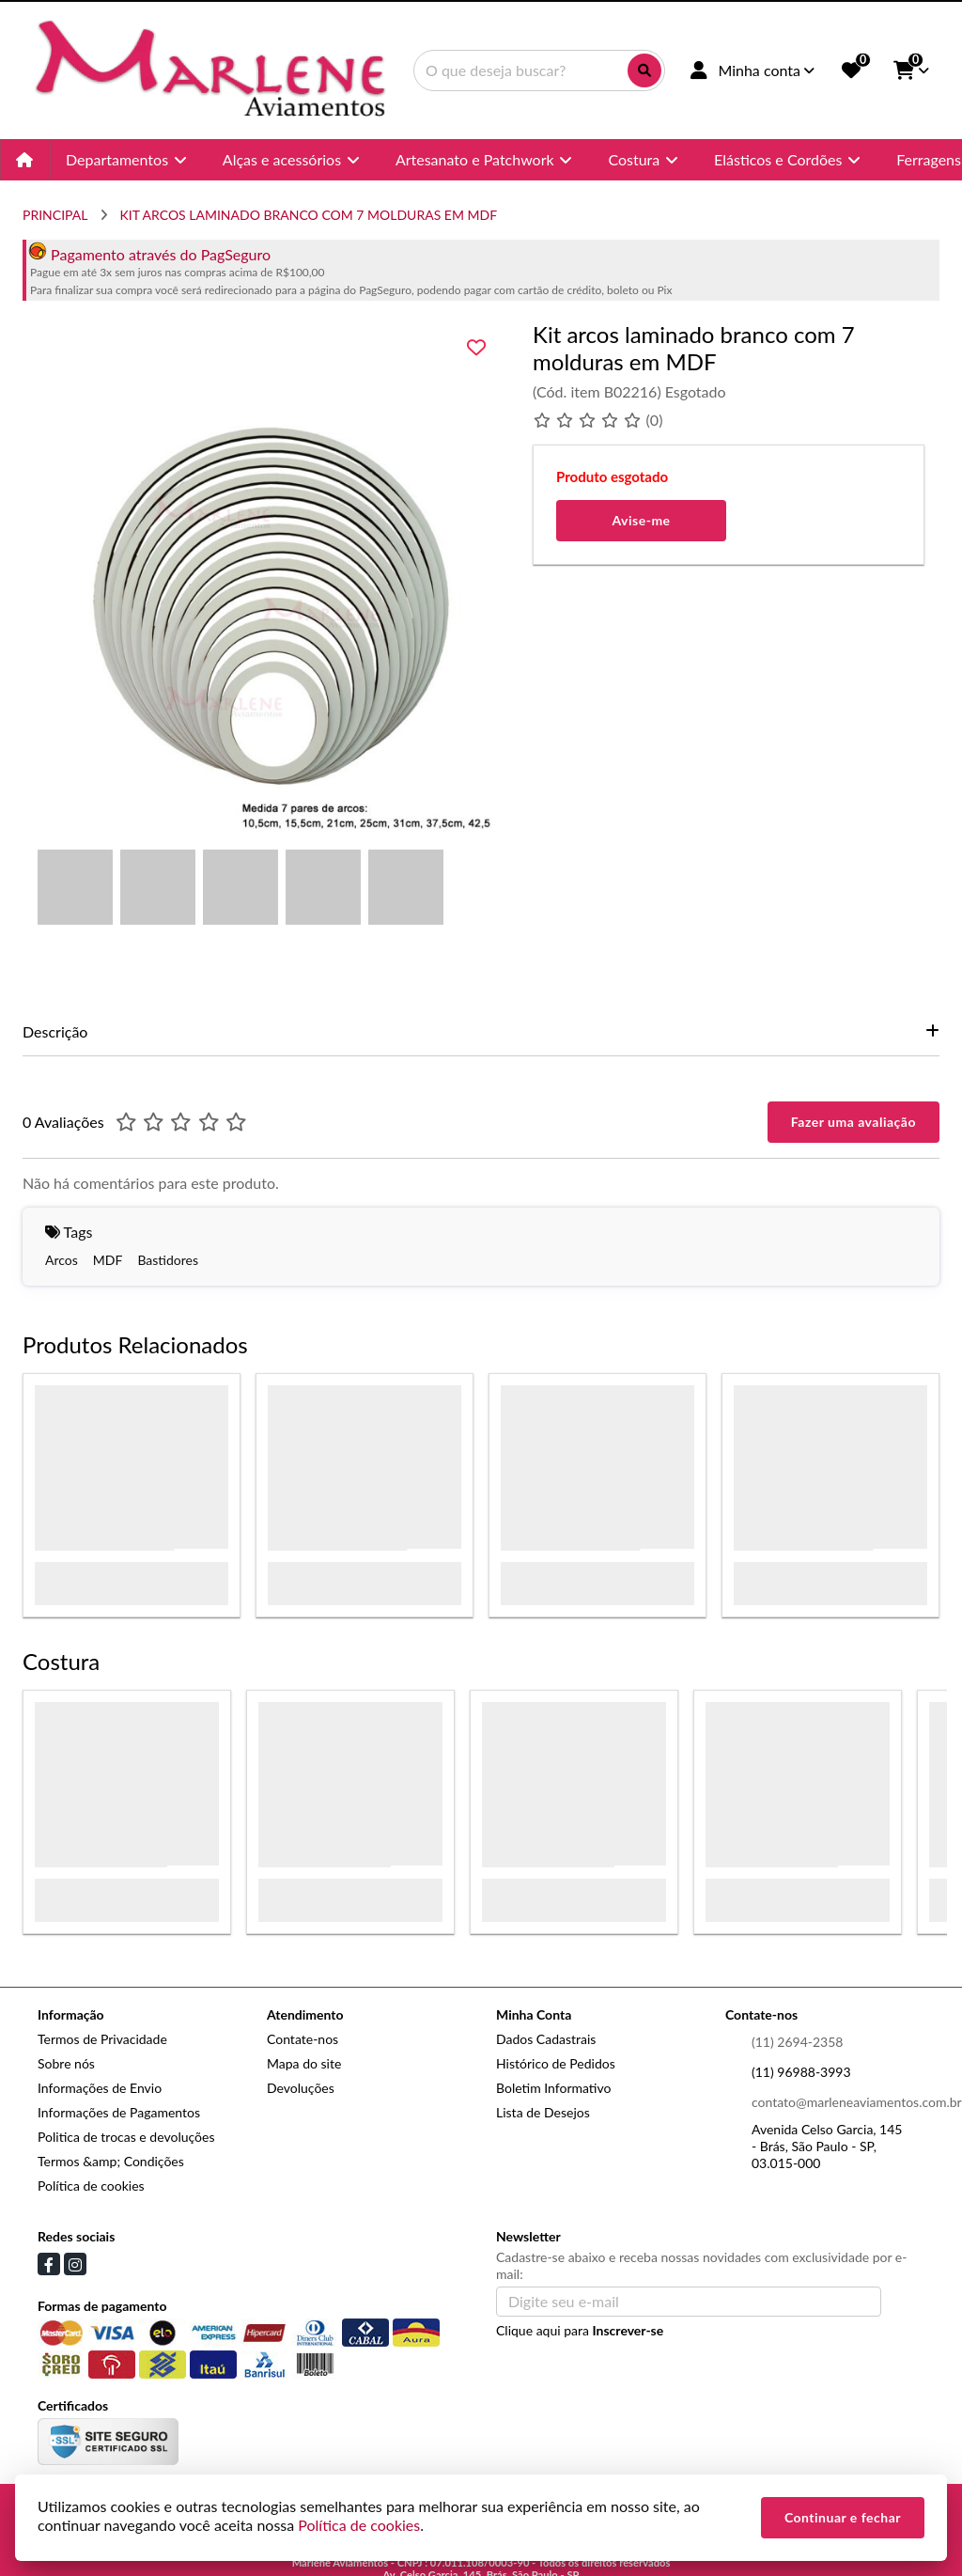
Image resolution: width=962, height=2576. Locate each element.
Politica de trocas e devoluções (126, 2137)
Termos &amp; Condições (111, 2161)
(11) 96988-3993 (801, 2072)
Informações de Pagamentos (119, 2112)
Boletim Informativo (553, 2088)
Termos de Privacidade (102, 2039)
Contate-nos (302, 2039)
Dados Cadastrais (546, 2039)
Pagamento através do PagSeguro (149, 254)
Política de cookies (91, 2186)
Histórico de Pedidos (555, 2063)
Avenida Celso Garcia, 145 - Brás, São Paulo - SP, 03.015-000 (827, 2146)
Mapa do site (304, 2063)
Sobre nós (66, 2063)
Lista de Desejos (543, 2112)
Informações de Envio (100, 2088)
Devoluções (300, 2088)
